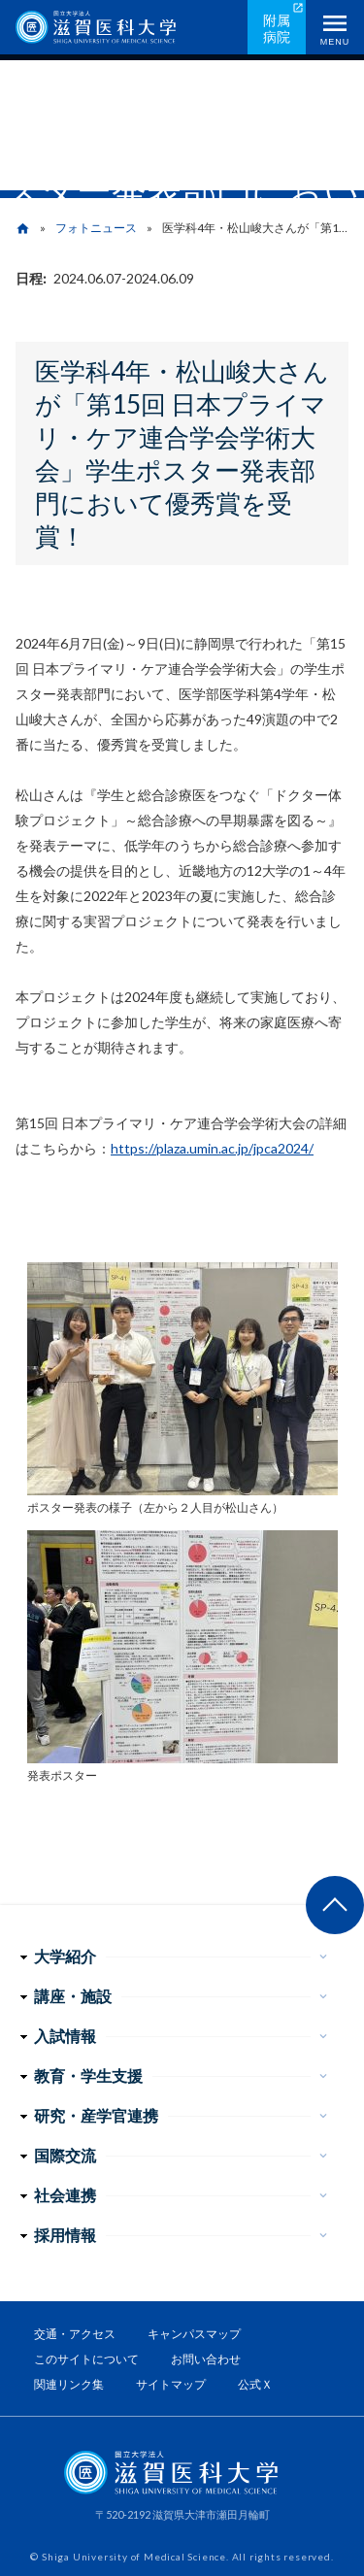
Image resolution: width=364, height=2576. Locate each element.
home (23, 228)
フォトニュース (96, 227)
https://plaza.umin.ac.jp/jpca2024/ (212, 1148)
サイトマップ (171, 2384)
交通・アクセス (75, 2333)
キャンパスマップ (194, 2333)
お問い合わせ (206, 2359)
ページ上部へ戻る (335, 1905)
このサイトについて (86, 2359)
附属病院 (276, 28)
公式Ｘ (255, 2384)
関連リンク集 (69, 2384)
